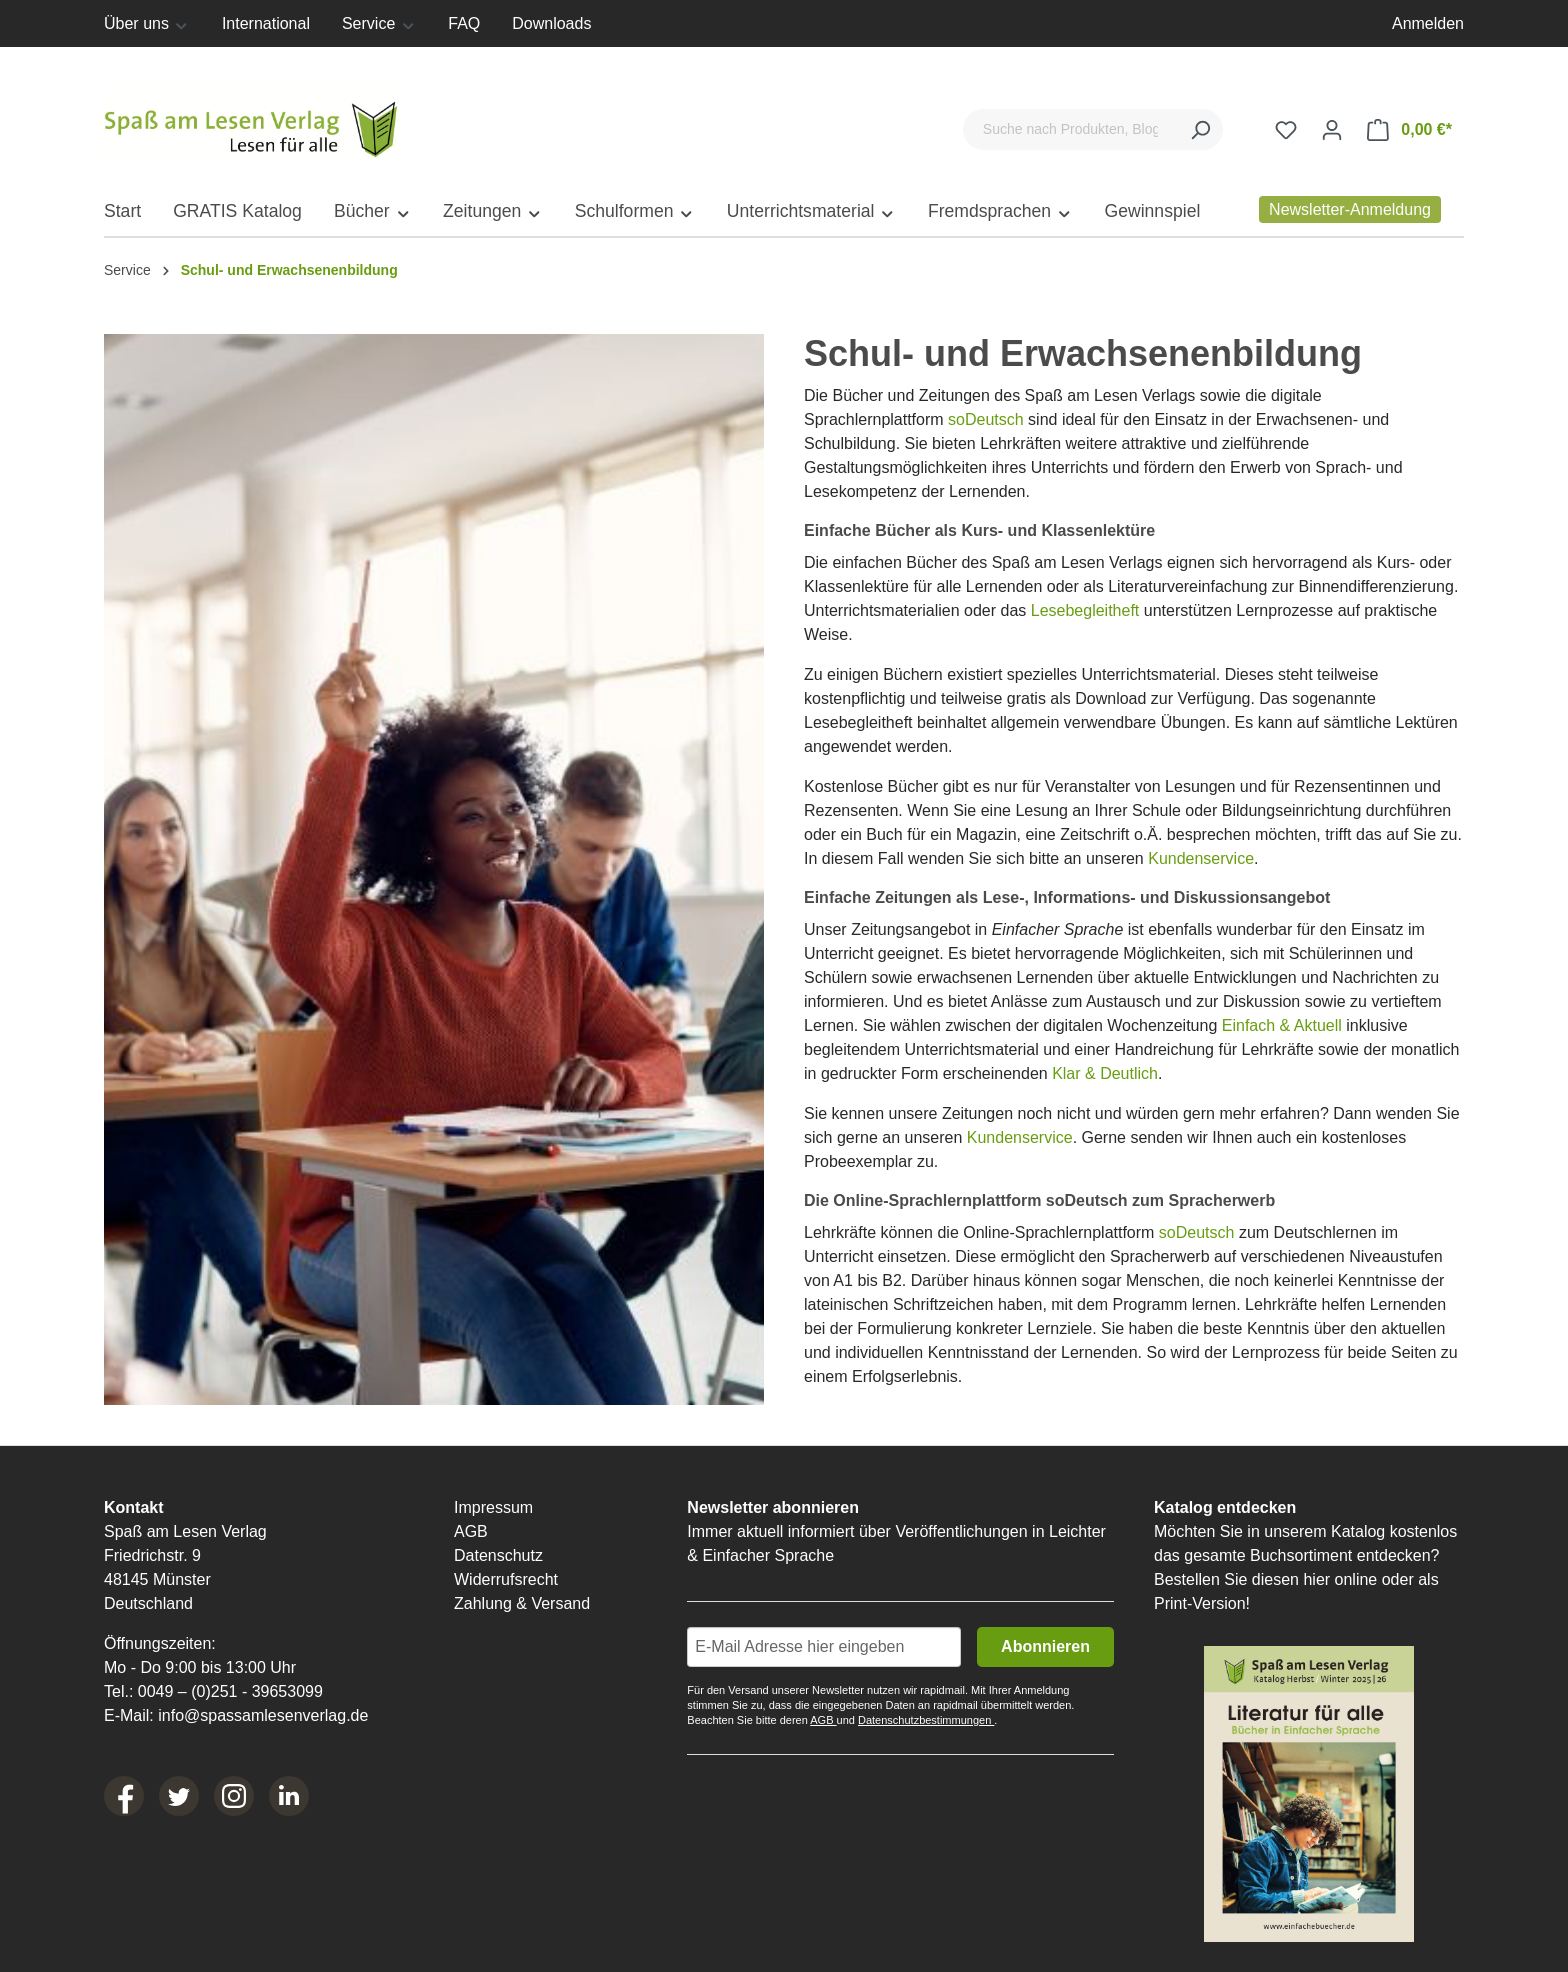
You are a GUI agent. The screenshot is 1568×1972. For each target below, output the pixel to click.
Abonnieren (1045, 1646)
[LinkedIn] (289, 1796)
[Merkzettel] (1286, 130)
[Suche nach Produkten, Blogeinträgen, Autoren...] (1070, 129)
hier (1316, 1579)
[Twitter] (179, 1796)
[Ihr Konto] (1332, 130)
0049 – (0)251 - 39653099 (230, 1691)
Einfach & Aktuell (1282, 1025)
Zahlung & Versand (522, 1603)
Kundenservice (1201, 858)
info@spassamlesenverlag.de (263, 1715)
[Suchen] (1200, 129)
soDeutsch (986, 419)
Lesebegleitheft (1085, 610)
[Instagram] (234, 1796)
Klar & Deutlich (1105, 1073)
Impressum (493, 1507)
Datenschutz (498, 1555)
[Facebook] (124, 1796)
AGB (471, 1531)
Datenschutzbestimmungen (926, 1720)
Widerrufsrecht (506, 1579)
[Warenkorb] (1409, 130)
